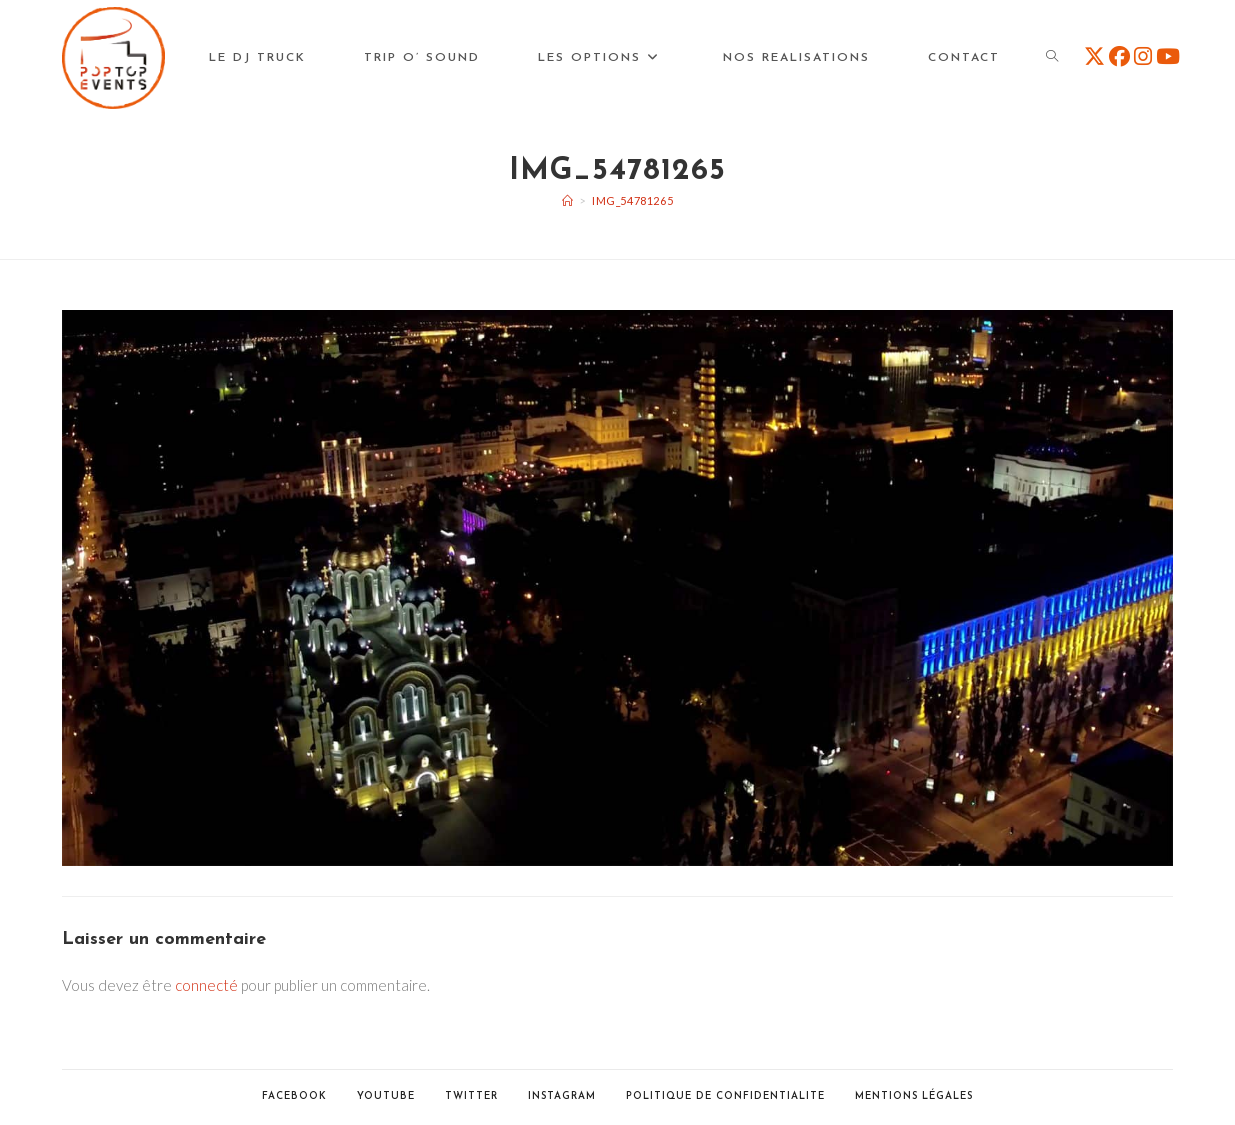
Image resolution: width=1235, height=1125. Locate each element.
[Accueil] (568, 200)
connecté (206, 985)
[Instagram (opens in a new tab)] (1143, 56)
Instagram (562, 1096)
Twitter (471, 1096)
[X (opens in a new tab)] (1094, 56)
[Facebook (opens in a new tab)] (1119, 56)
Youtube (386, 1096)
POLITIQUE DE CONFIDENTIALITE (725, 1096)
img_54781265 (632, 200)
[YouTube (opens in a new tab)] (1168, 56)
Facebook (294, 1096)
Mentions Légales (914, 1096)
